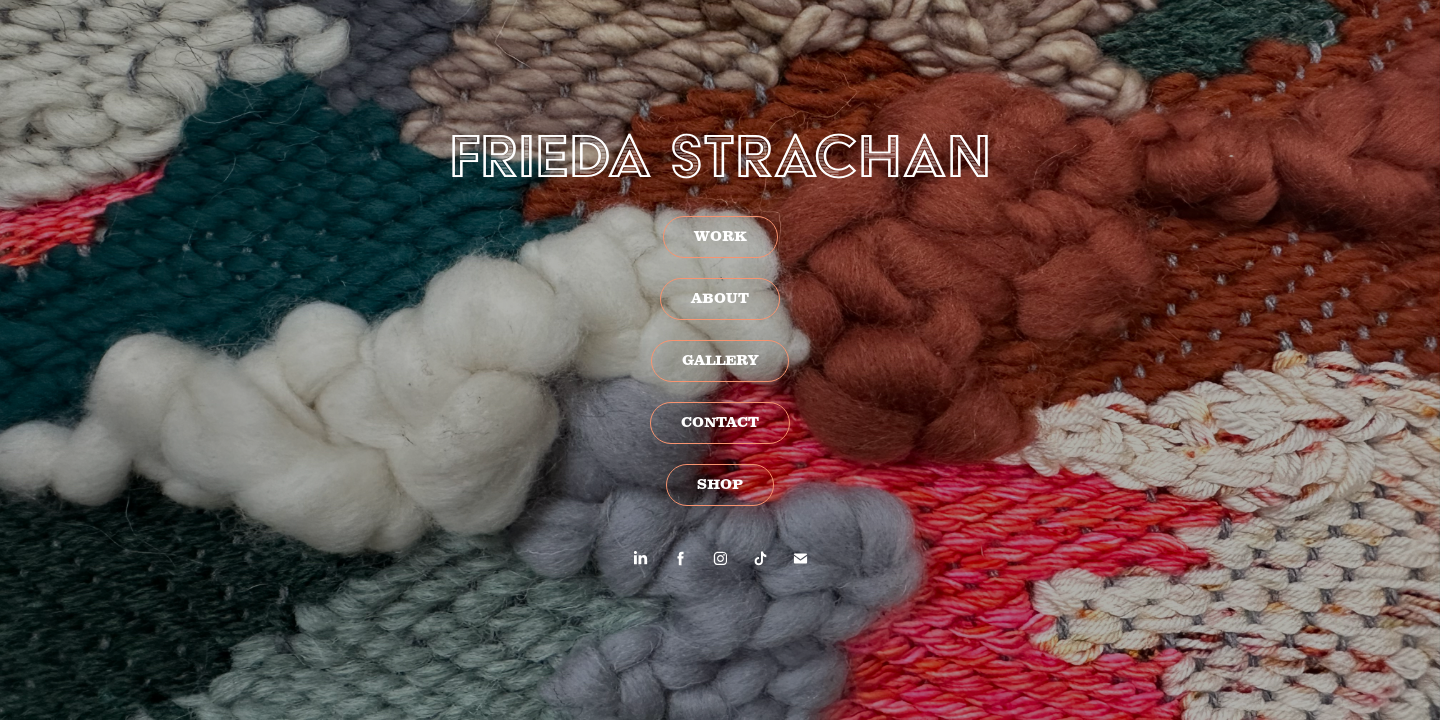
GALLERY (720, 361)
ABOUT (720, 299)
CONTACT (720, 423)
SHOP (720, 485)
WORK (720, 237)
